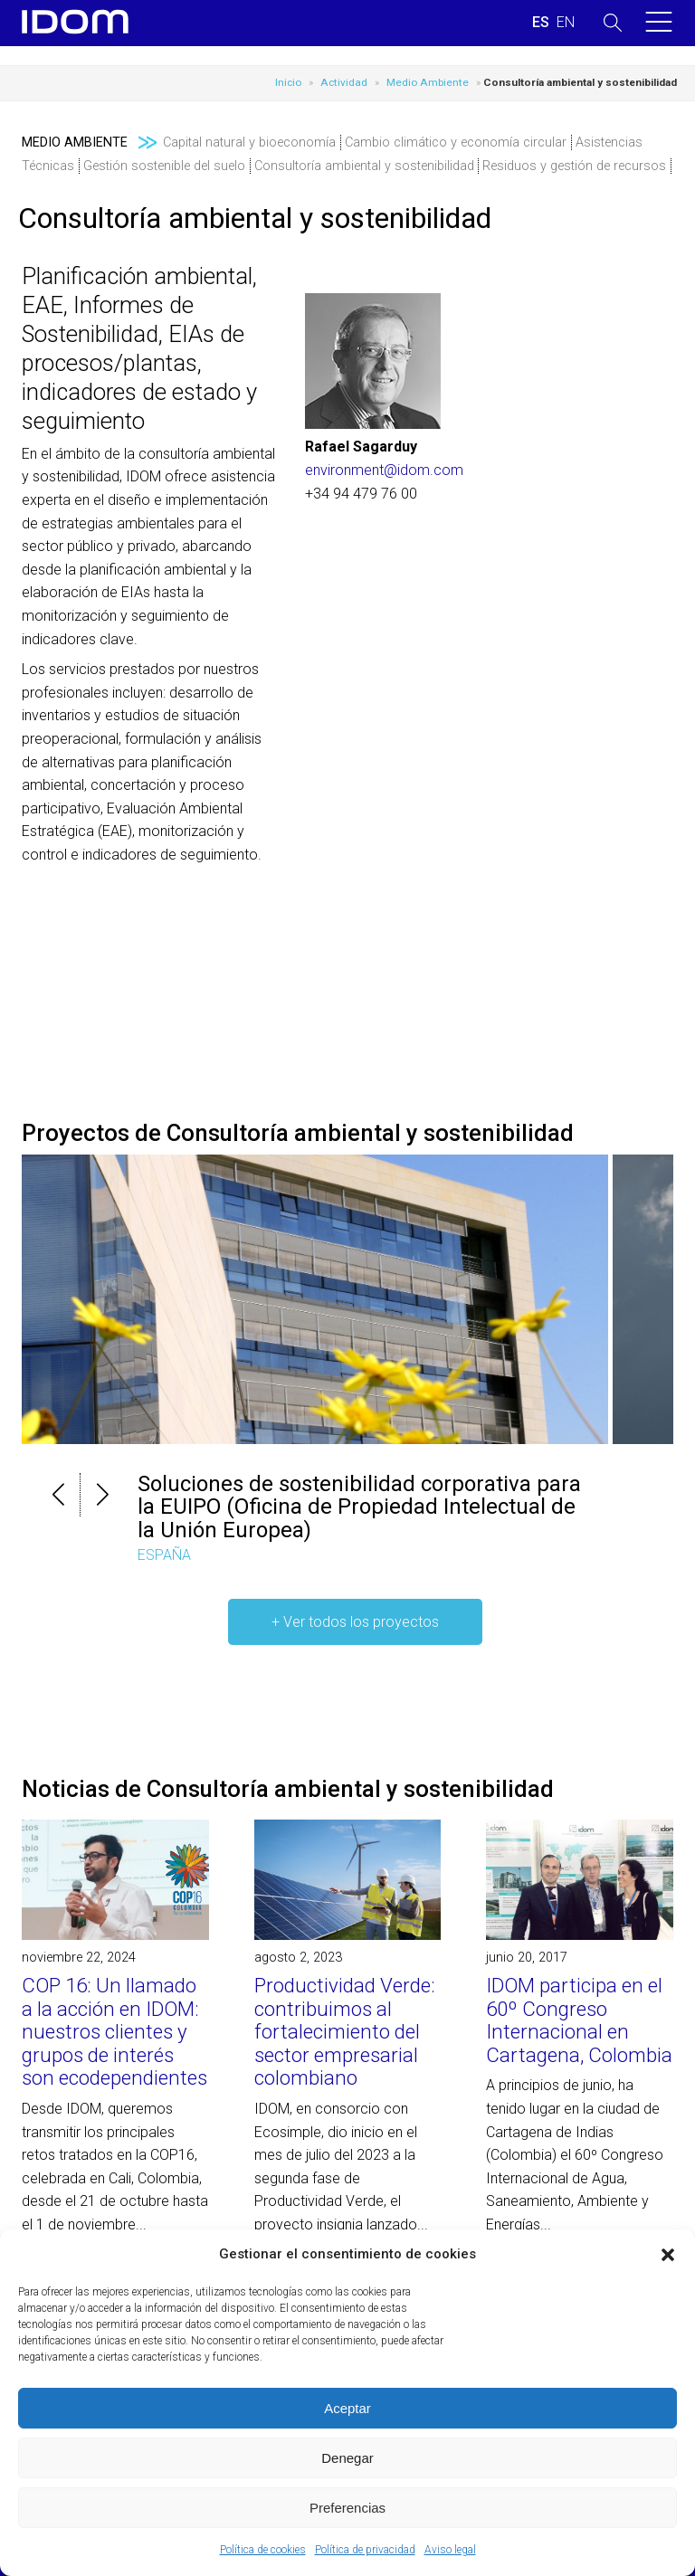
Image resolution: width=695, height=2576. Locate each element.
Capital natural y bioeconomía (249, 142)
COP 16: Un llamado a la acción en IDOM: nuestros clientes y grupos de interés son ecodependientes (114, 2031)
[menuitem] (540, 22)
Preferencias (347, 2507)
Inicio (288, 82)
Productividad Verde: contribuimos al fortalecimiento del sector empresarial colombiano (344, 2031)
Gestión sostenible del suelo (164, 166)
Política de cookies (263, 2549)
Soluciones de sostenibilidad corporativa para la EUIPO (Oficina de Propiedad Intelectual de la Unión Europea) (359, 1507)
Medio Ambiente (427, 82)
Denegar (347, 2458)
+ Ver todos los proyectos (355, 1621)
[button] (668, 2255)
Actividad (343, 82)
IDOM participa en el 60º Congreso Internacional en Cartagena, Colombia (579, 2020)
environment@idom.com (384, 470)
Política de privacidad (365, 2549)
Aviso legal (450, 2549)
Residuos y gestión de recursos (574, 166)
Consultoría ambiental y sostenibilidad (364, 166)
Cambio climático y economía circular (455, 142)
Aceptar (347, 2408)
